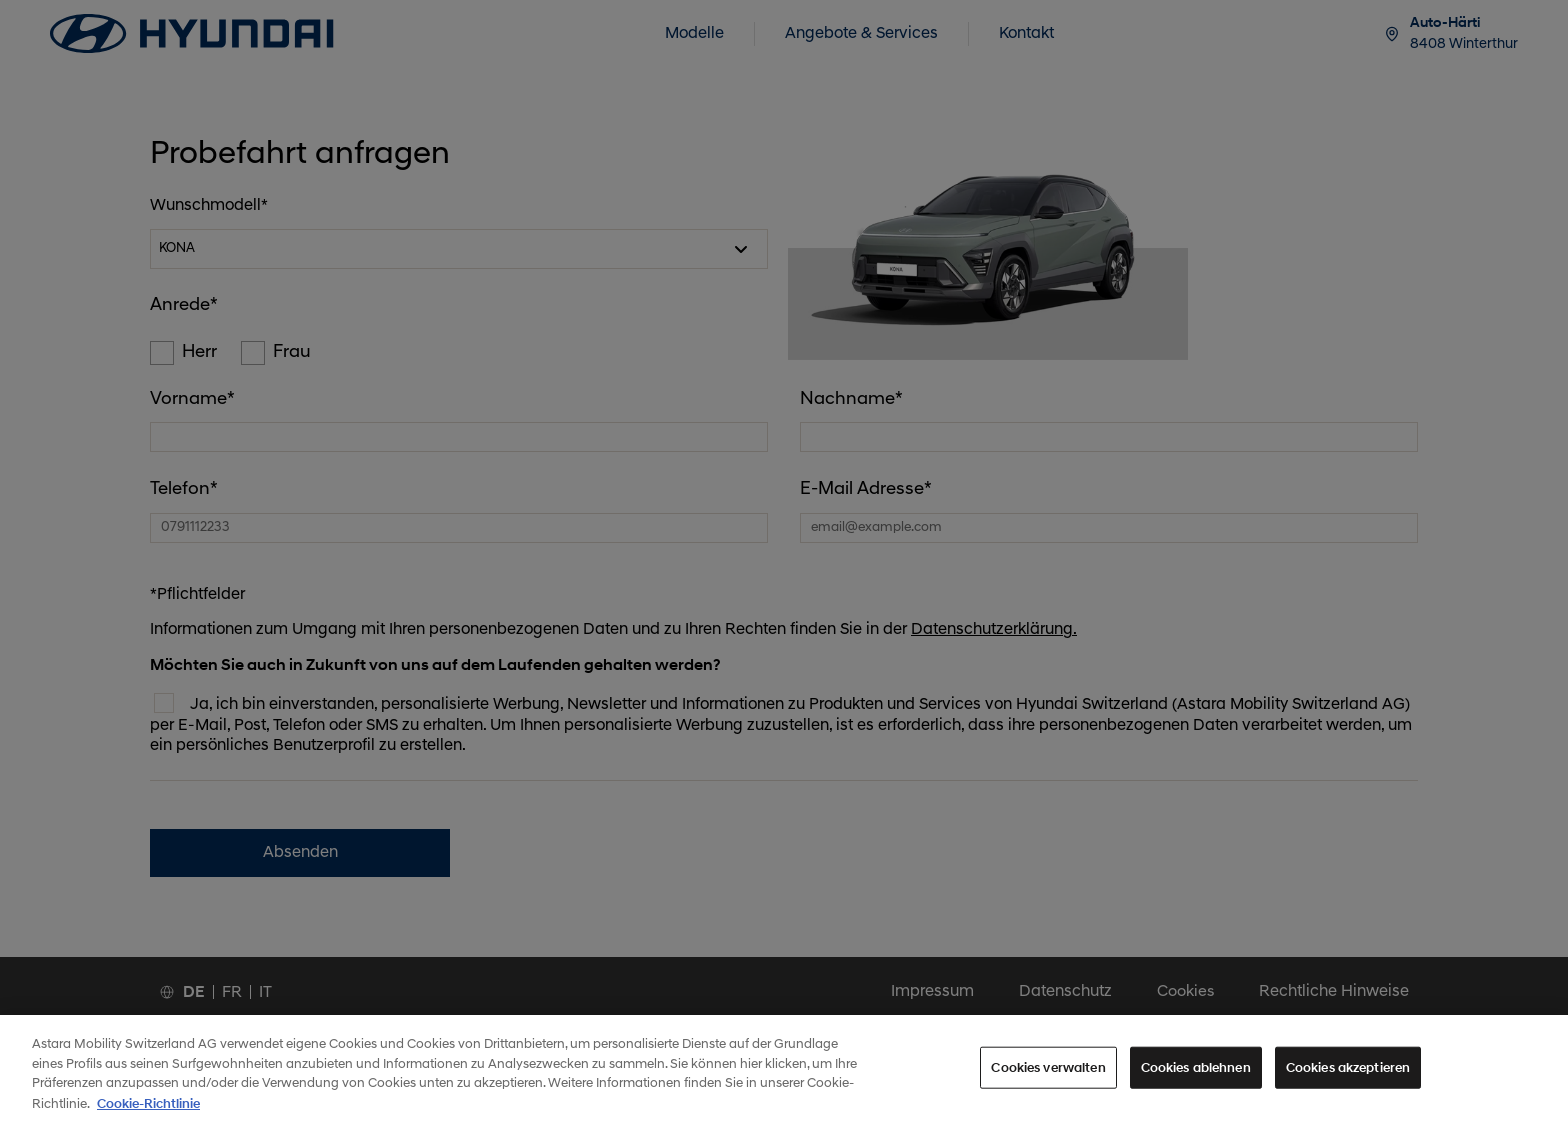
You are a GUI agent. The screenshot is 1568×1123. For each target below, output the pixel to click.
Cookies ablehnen (1196, 1079)
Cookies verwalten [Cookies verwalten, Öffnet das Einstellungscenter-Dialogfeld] (1048, 1079)
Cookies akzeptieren (1348, 1079)
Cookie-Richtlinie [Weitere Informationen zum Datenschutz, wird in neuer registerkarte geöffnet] (148, 1114)
